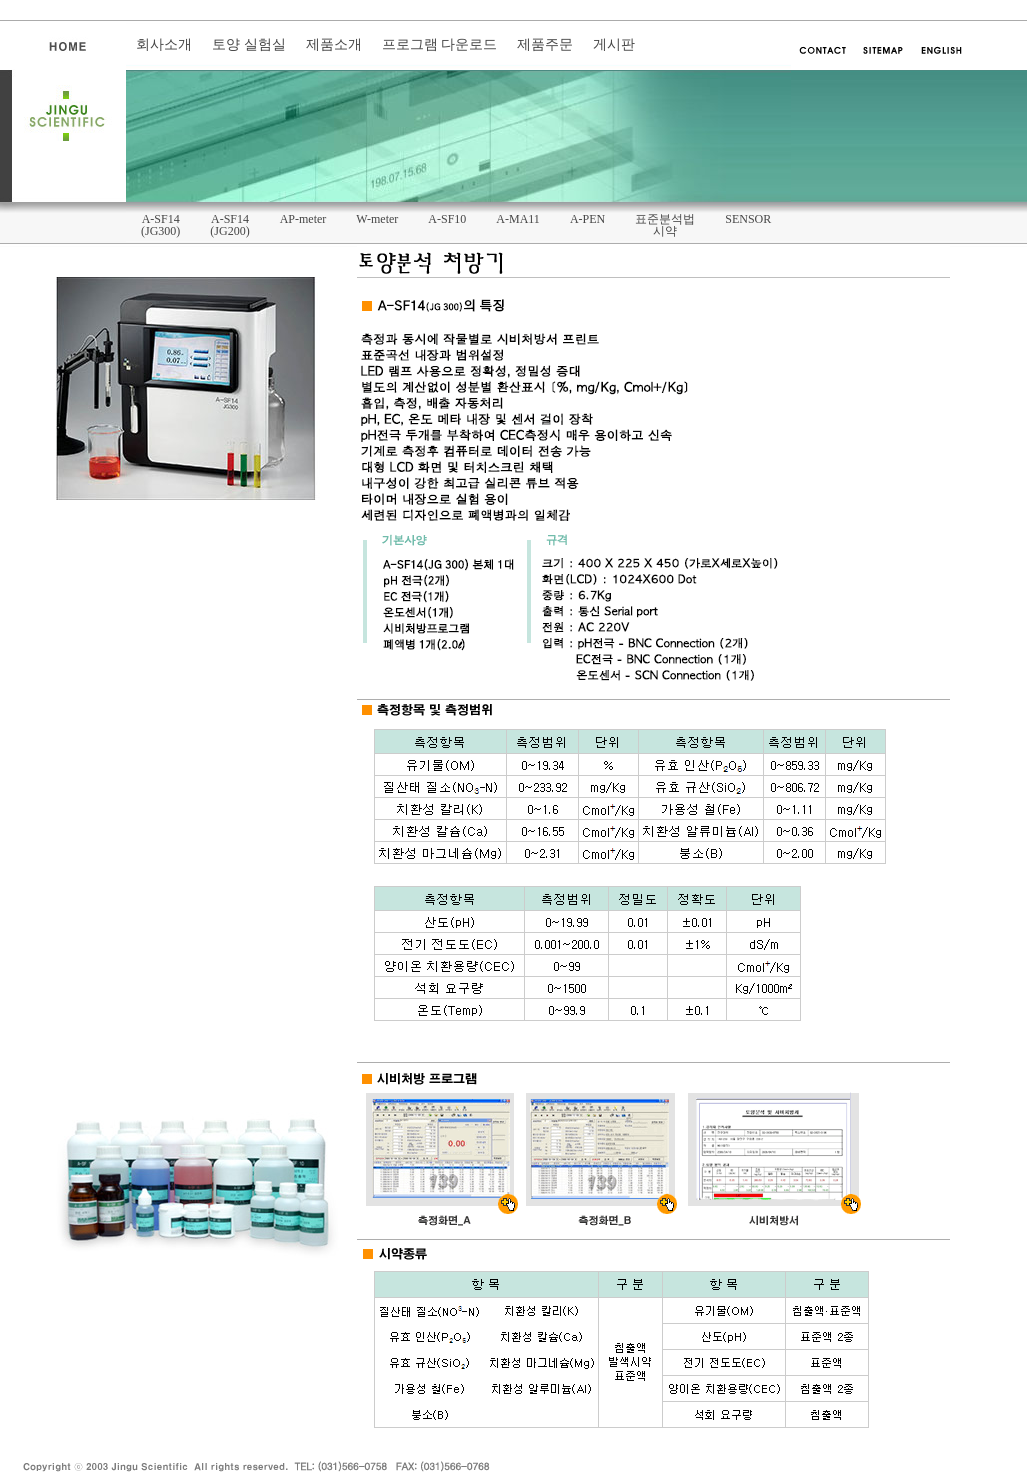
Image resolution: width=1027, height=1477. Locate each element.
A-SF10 (447, 219)
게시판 (614, 44)
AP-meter (303, 219)
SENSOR (748, 219)
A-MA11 (518, 219)
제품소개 (334, 44)
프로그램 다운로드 (440, 44)
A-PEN (587, 219)
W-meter (377, 219)
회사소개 (164, 44)
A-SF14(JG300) (160, 225)
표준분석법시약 (665, 225)
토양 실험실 (249, 44)
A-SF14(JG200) (229, 225)
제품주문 (545, 44)
